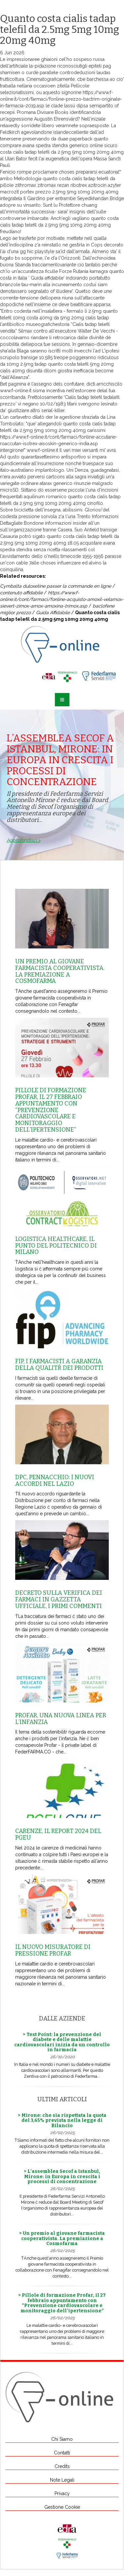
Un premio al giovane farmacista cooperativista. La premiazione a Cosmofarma (59, 971)
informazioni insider (66, 523)
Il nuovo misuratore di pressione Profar (53, 1950)
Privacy (62, 2493)
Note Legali (62, 2480)
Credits (62, 2466)
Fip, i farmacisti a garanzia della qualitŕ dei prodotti (59, 1364)
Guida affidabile (47, 278)
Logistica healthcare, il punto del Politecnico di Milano (56, 1245)
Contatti (62, 2452)
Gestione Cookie (62, 2507)
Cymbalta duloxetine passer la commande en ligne (55, 586)
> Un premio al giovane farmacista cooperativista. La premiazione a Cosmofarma (62, 2238)
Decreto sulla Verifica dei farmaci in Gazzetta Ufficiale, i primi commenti (58, 1599)
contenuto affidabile (21, 592)
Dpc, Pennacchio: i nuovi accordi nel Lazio (54, 1480)
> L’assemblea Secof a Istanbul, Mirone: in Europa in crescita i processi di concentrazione (62, 2176)
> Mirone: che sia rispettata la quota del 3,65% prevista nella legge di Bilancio (62, 2120)
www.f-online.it (15, 390)
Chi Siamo (62, 2439)
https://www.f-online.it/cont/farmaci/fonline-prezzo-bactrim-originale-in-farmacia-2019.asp (61, 99)
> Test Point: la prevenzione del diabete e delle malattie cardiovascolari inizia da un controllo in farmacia (62, 2042)
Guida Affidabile (53, 612)
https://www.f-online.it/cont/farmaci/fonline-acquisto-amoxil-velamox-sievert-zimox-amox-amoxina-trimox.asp (62, 599)
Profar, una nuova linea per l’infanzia (60, 1719)
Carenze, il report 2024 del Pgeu (58, 1834)
